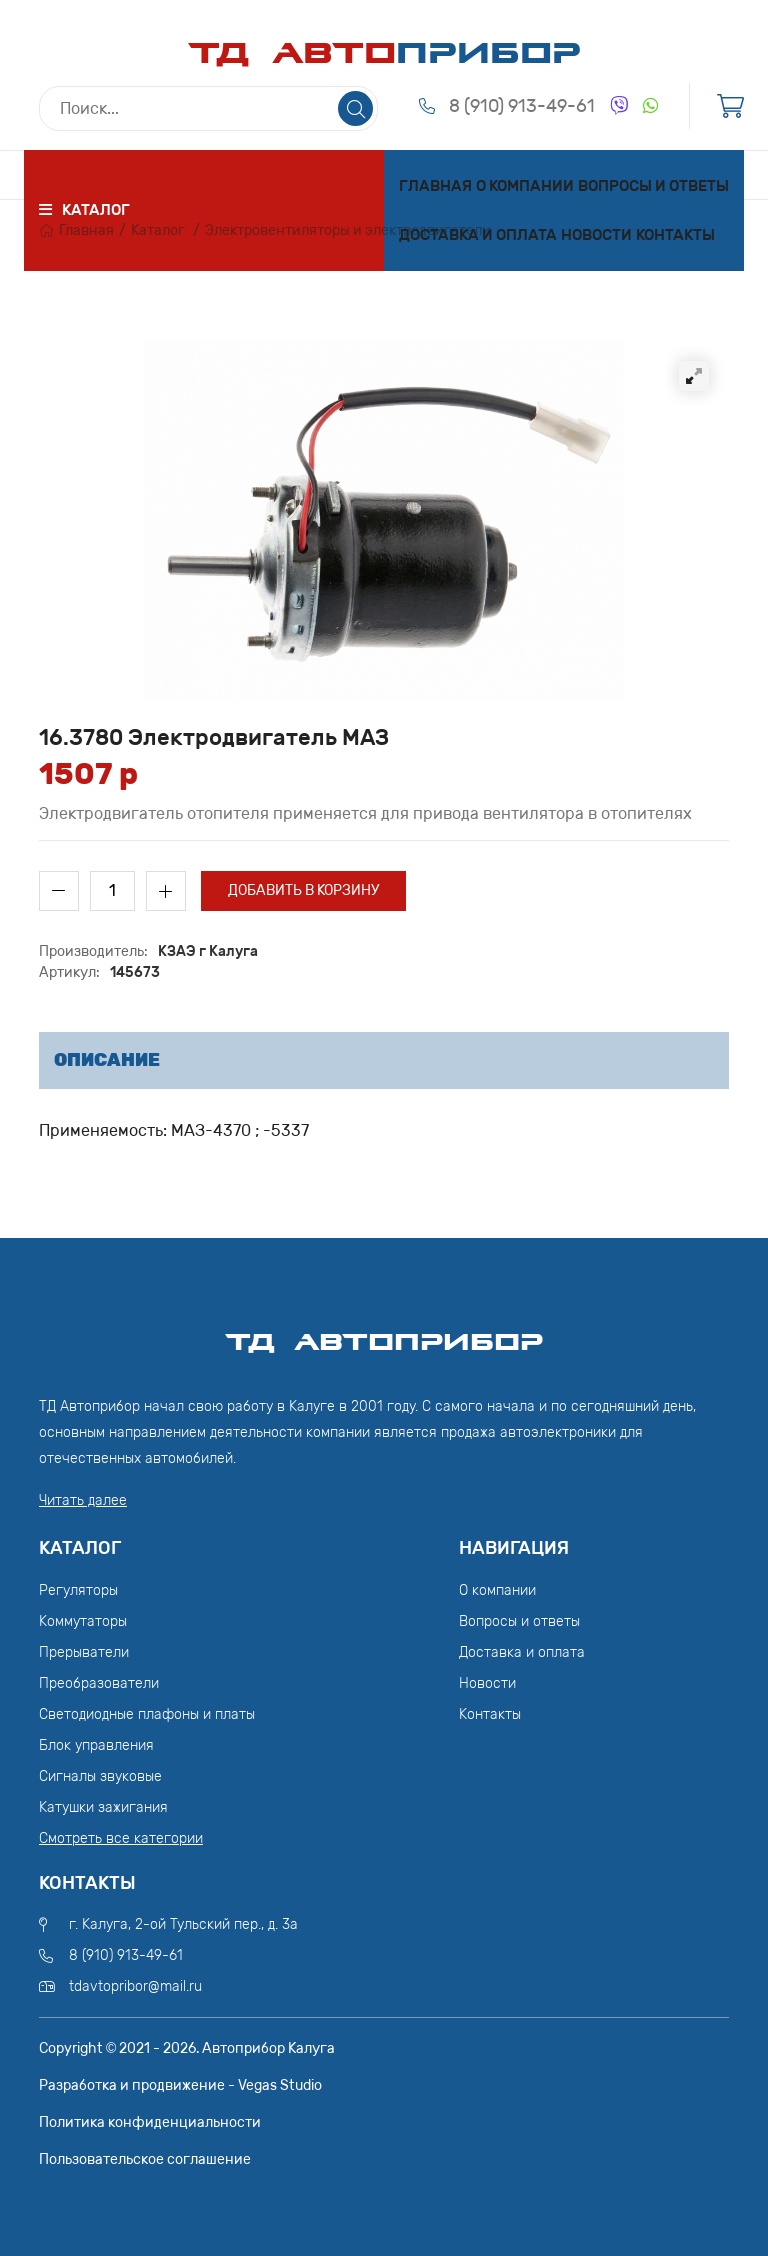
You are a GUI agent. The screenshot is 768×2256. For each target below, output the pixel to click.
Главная (435, 186)
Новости (596, 235)
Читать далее (83, 1500)
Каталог (158, 230)
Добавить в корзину (303, 890)
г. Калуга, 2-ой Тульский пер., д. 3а (183, 1924)
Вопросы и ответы (653, 186)
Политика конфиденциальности (150, 2122)
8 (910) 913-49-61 (522, 106)
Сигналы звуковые (100, 1776)
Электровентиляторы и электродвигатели (348, 230)
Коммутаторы (83, 1621)
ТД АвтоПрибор (384, 1333)
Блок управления (96, 1745)
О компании (525, 186)
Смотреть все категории (121, 1838)
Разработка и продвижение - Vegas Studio (180, 2085)
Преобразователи (99, 1683)
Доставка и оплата (478, 235)
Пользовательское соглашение (145, 2159)
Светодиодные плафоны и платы (147, 1714)
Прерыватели (84, 1652)
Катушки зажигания (103, 1807)
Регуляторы (78, 1590)
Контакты (675, 235)
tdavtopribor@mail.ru (135, 1986)
